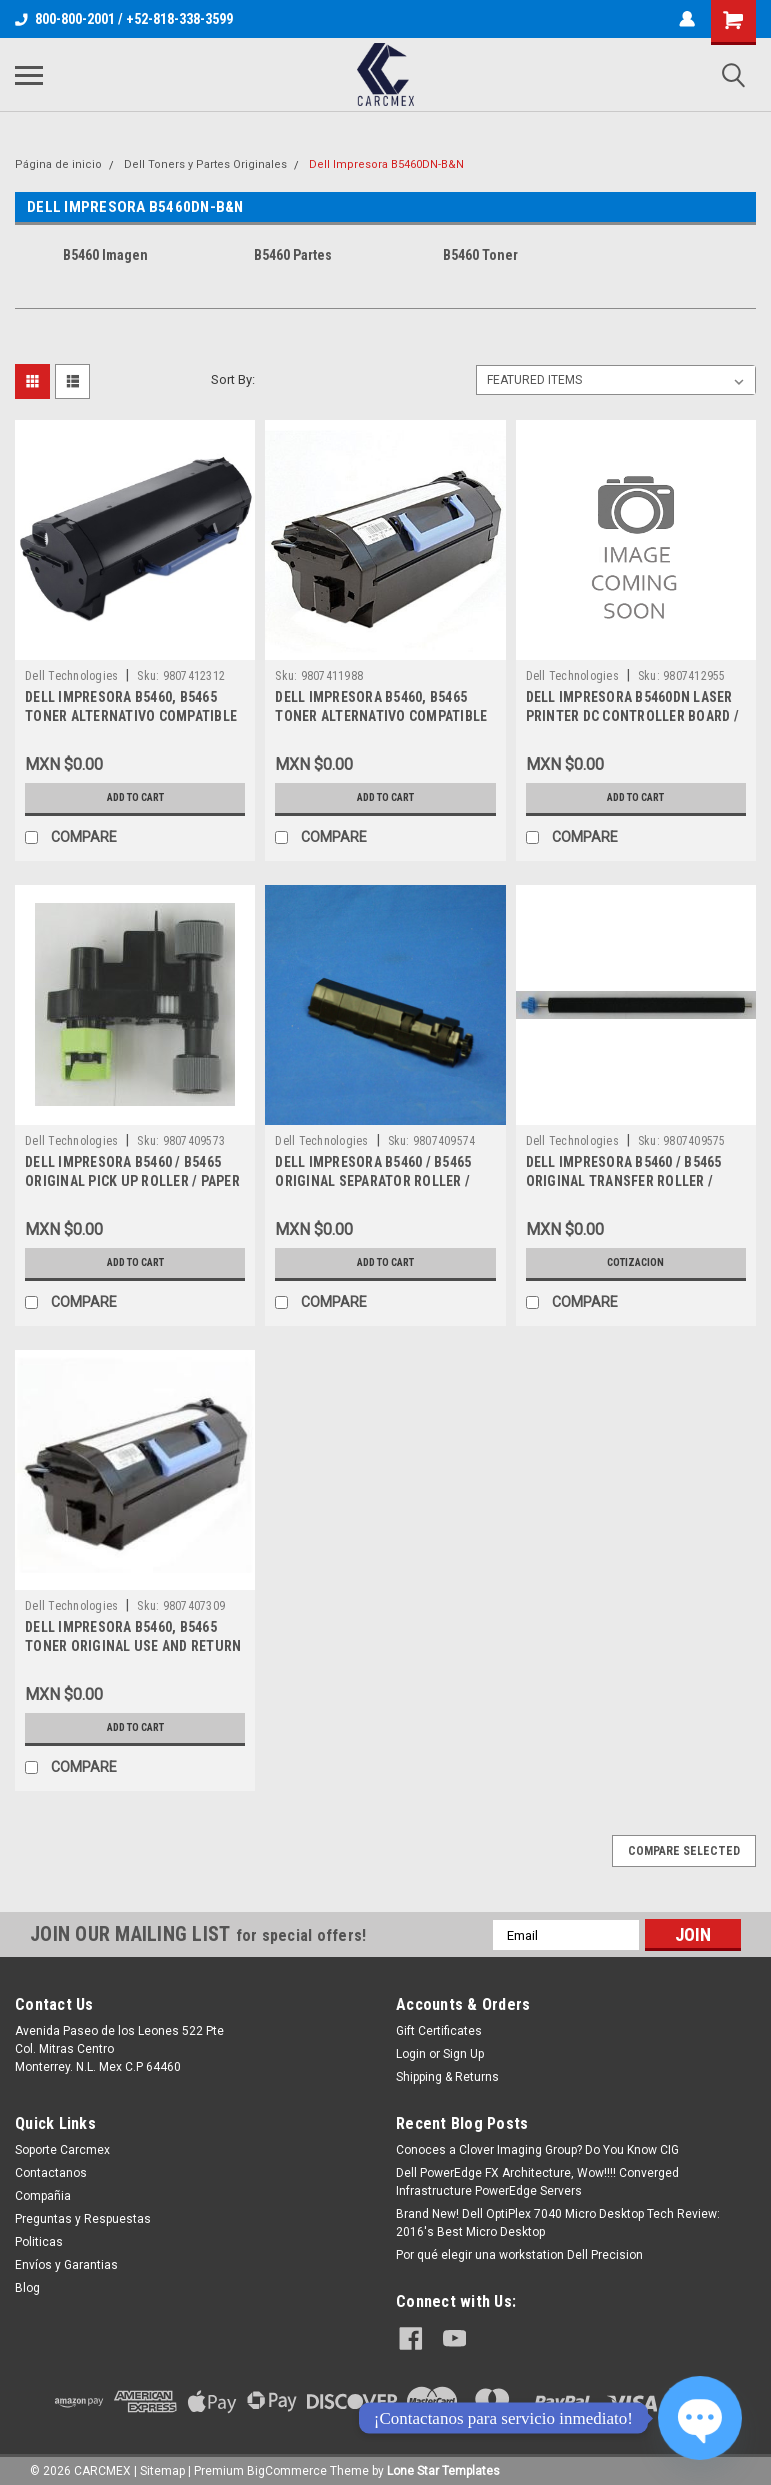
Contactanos (51, 2173)
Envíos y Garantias (66, 2265)
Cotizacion (636, 1263)
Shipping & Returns (447, 2077)
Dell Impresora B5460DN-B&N (386, 164)
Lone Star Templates (443, 2465)
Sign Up (463, 2054)
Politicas (39, 2242)
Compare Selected (684, 1851)
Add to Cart (135, 798)
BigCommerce (287, 2465)
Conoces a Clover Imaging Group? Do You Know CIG (537, 2150)
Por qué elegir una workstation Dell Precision (519, 2255)
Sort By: (233, 379)
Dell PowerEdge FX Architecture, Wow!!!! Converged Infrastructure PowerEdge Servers (537, 2182)
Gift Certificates (439, 2031)
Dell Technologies (71, 676)
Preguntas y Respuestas (83, 2219)
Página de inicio (58, 164)
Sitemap (162, 2465)
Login (411, 2054)
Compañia (43, 2196)
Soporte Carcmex (62, 2150)
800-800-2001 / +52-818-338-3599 (124, 19)
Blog (27, 2288)
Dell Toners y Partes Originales (205, 164)
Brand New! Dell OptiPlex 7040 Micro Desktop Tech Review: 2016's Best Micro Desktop (558, 2223)
